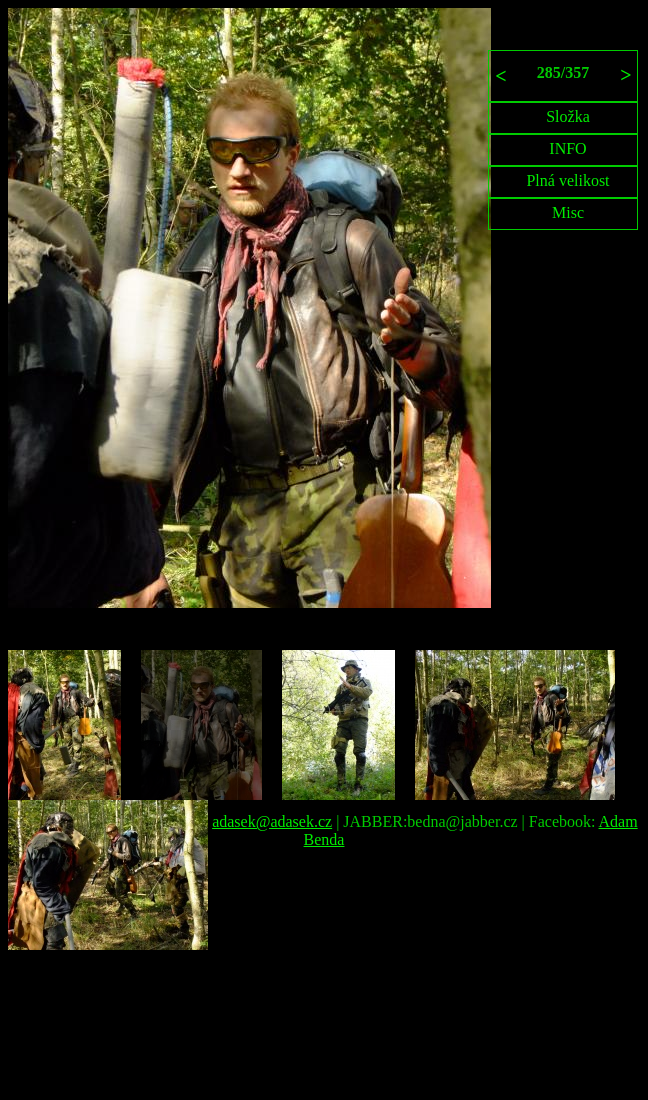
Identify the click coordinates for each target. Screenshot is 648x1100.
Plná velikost (567, 180)
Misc (568, 212)
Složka (568, 116)
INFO (567, 148)
